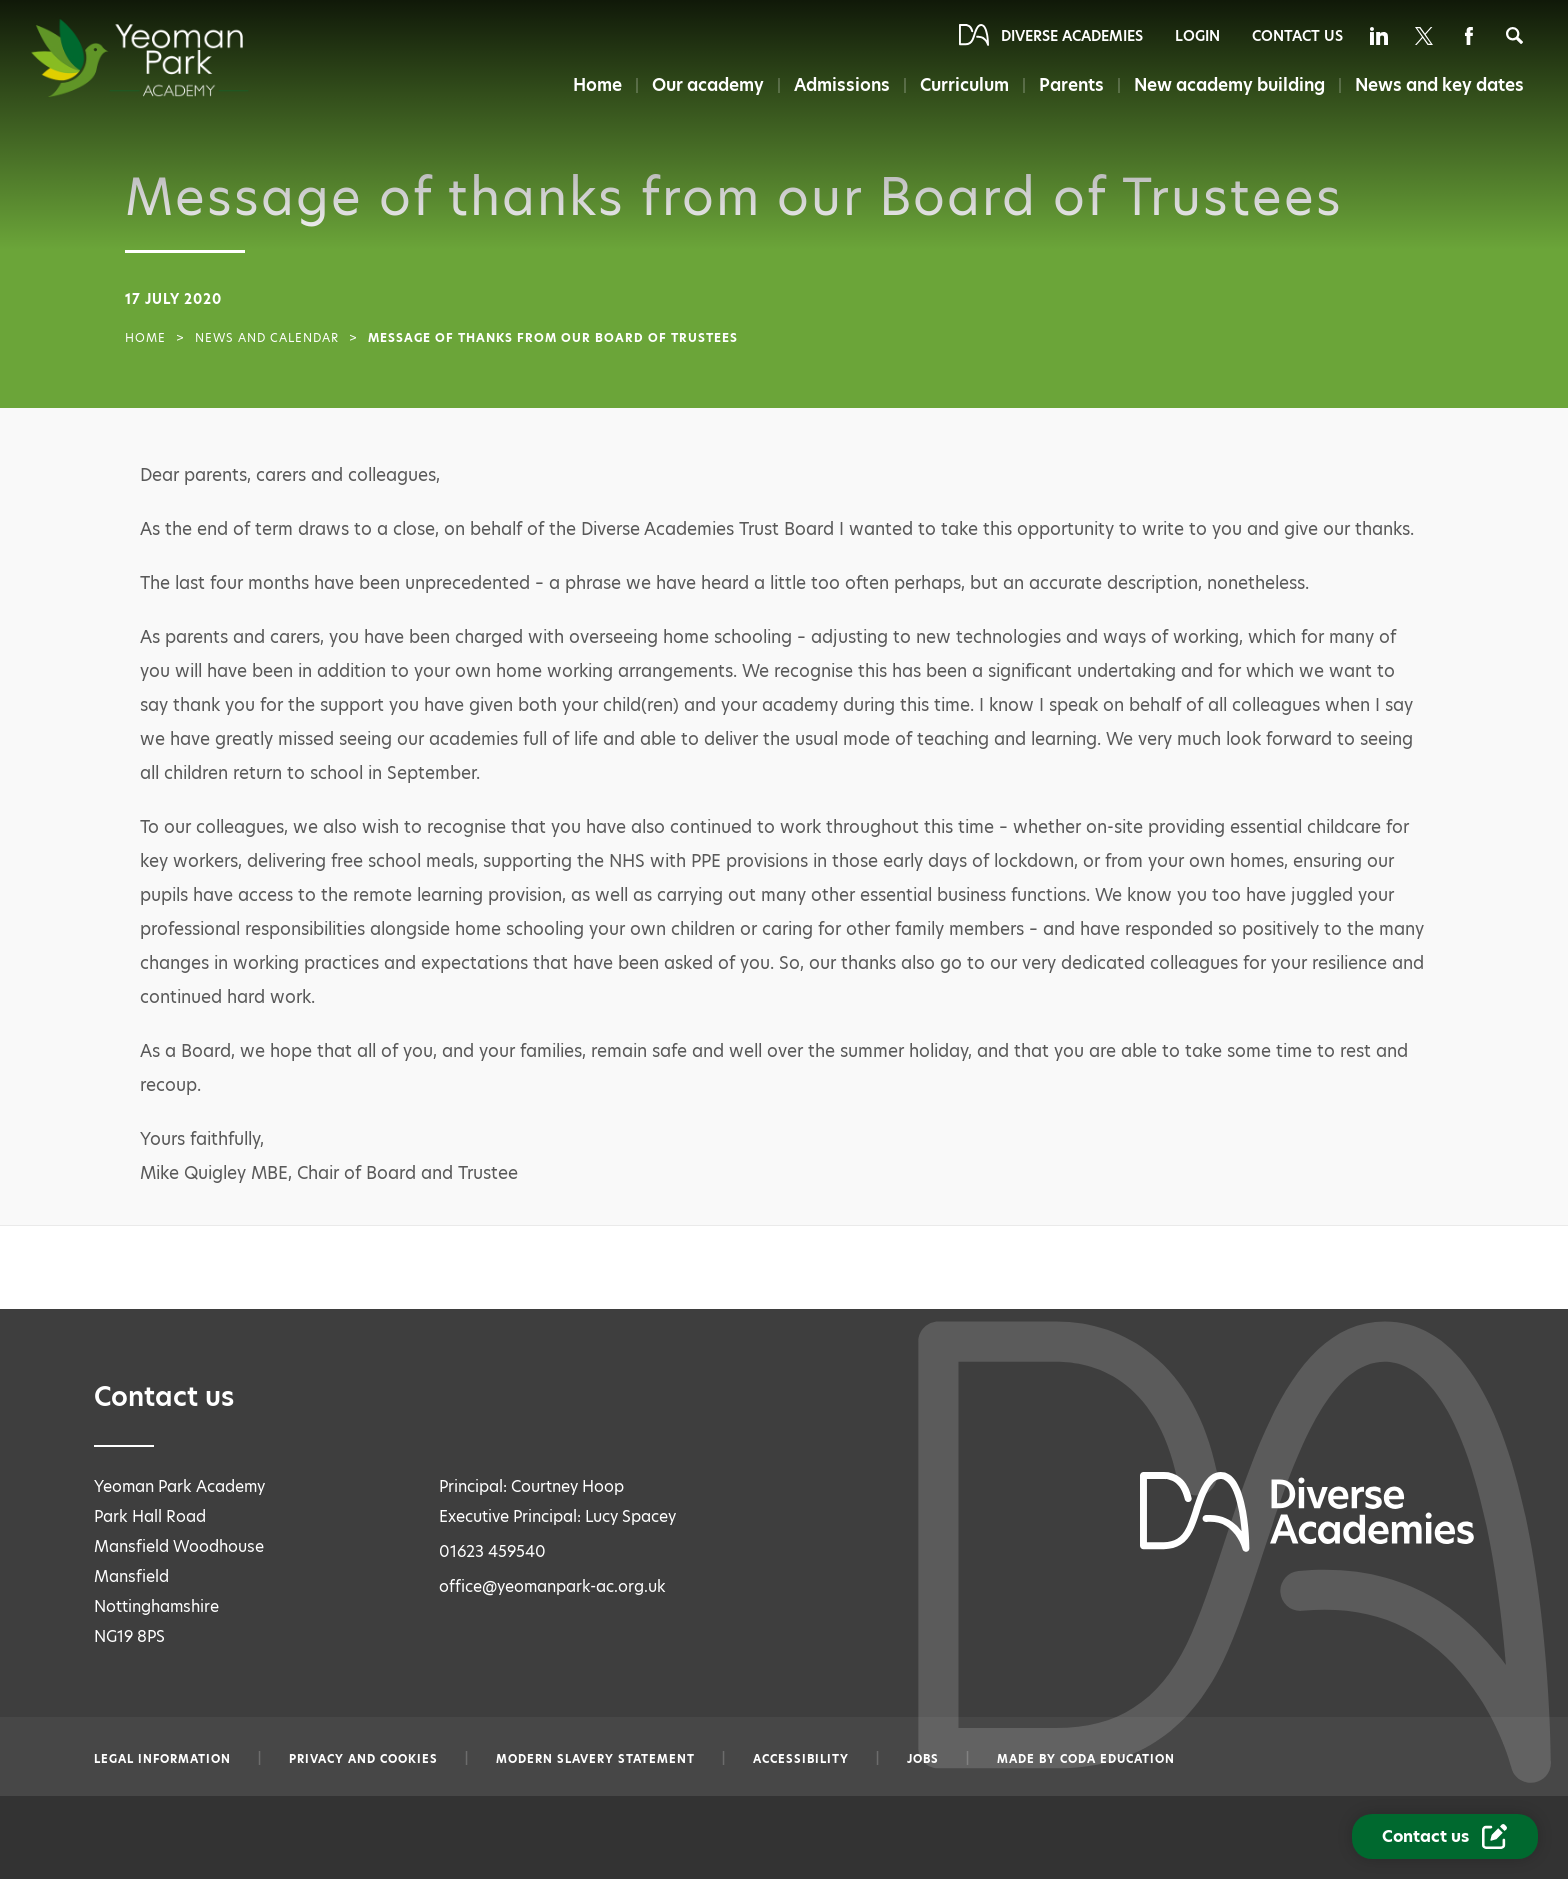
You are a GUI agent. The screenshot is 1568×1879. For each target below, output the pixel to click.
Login (1197, 36)
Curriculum (964, 85)
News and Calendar (267, 338)
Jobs (923, 1759)
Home (597, 85)
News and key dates (1439, 85)
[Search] (1514, 35)
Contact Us (1297, 36)
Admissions (842, 85)
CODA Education (1117, 1759)
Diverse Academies (1072, 36)
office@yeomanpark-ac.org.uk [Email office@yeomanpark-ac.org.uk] (552, 1586)
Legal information (162, 1759)
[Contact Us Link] (1445, 1836)
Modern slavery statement (595, 1759)
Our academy (708, 85)
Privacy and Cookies (363, 1759)
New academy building (1229, 85)
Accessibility (801, 1759)
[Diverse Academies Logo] (176, 58)
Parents (1071, 85)
